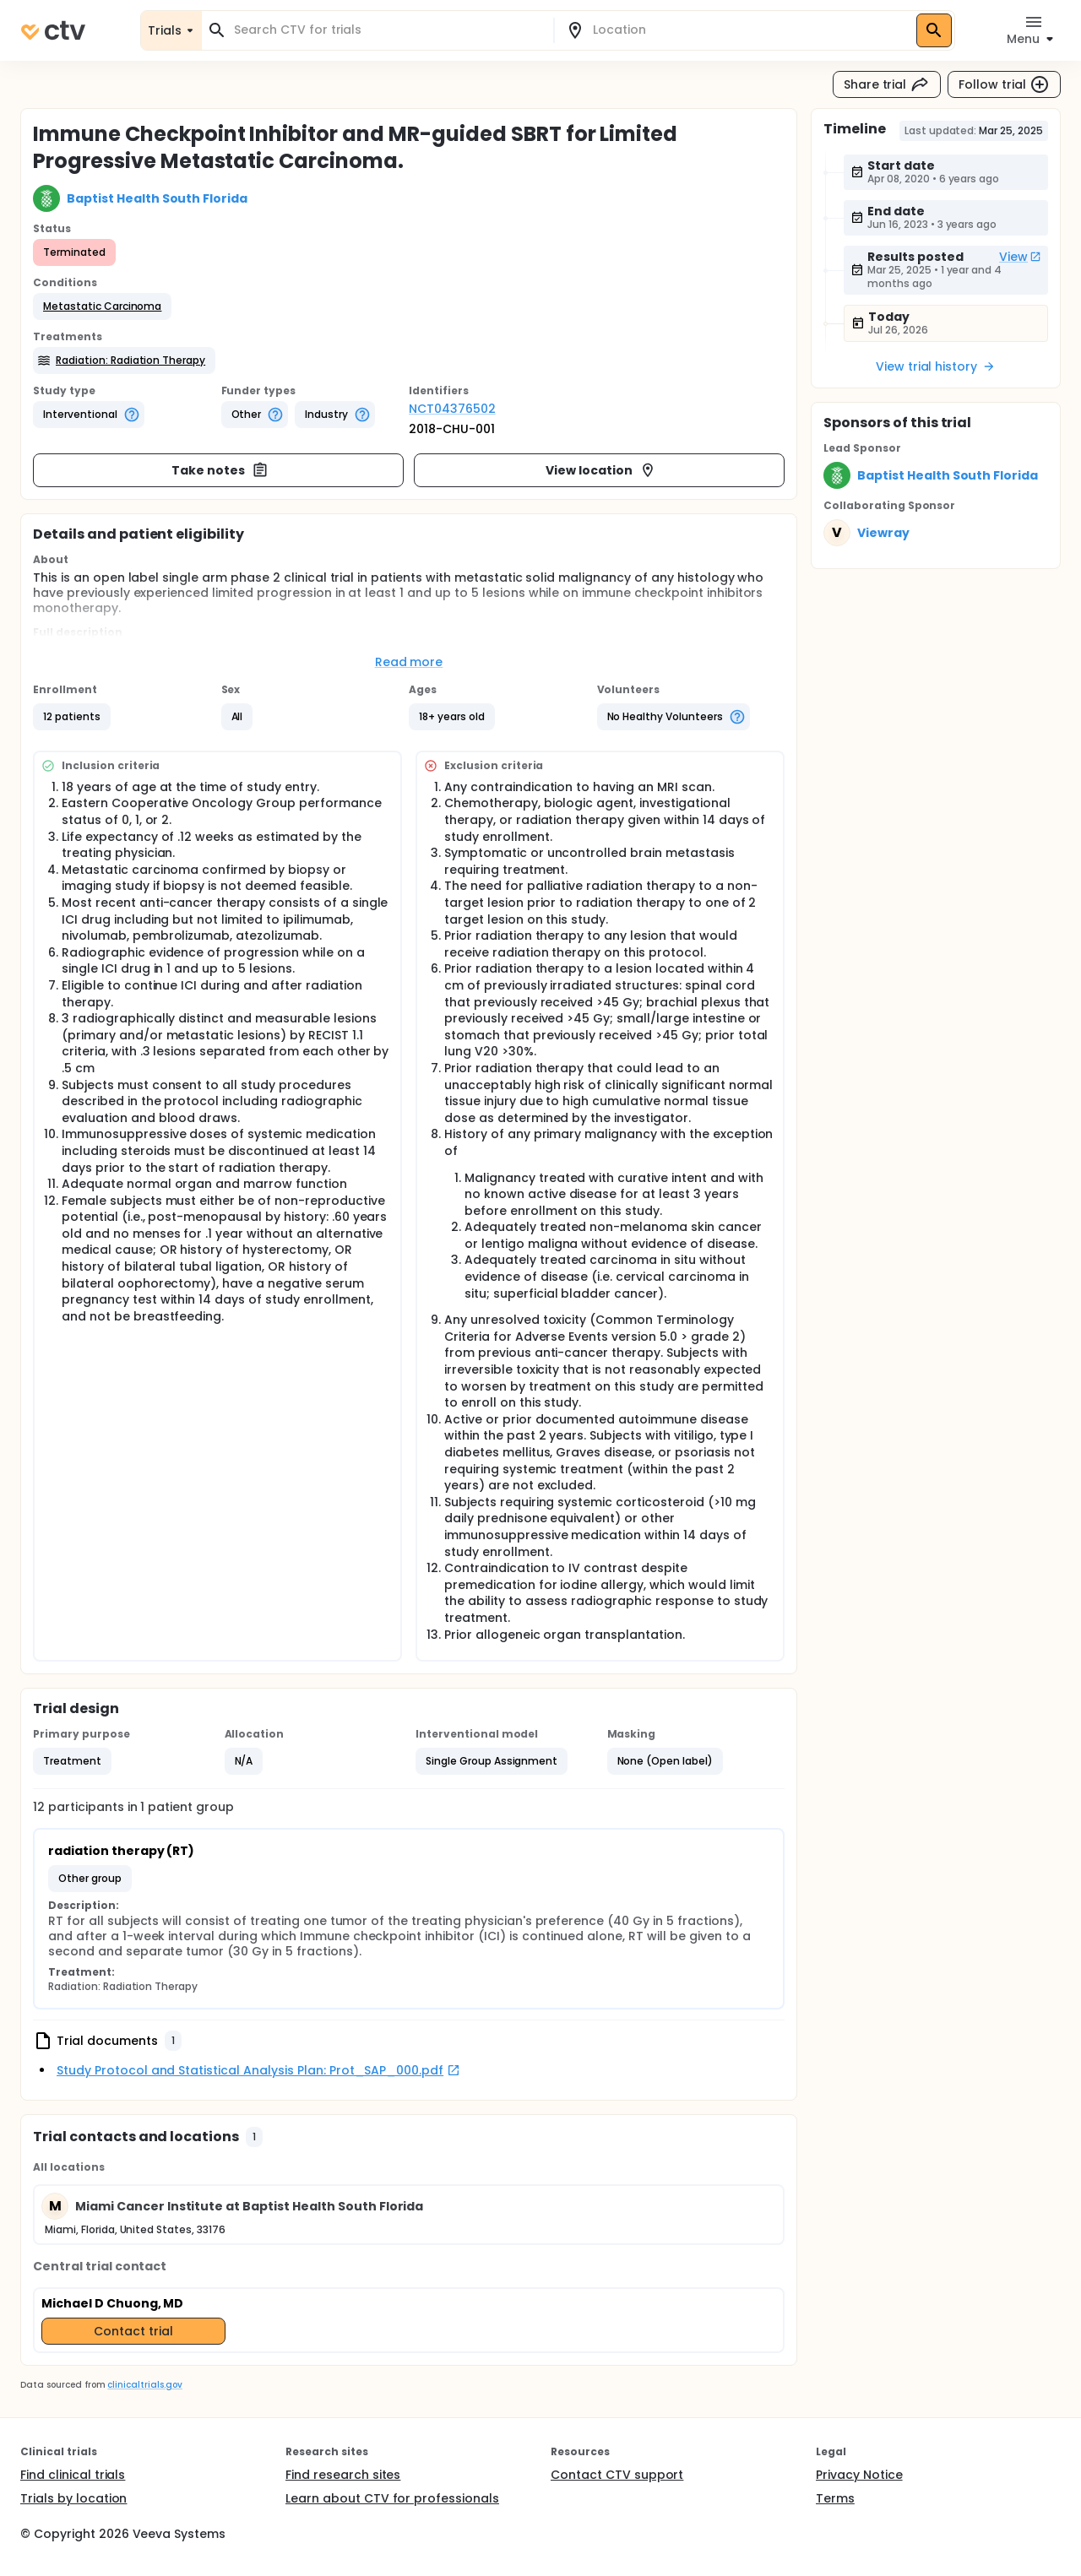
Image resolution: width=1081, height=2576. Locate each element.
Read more (409, 662)
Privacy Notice (859, 2474)
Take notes (220, 470)
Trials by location (73, 2498)
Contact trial (133, 2331)
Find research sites (342, 2474)
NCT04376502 (452, 408)
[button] (102, 306)
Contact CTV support (617, 2474)
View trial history (936, 366)
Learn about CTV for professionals (392, 2498)
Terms (835, 2498)
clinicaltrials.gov (144, 2384)
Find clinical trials (72, 2474)
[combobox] (387, 30)
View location (601, 470)
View (1020, 256)
